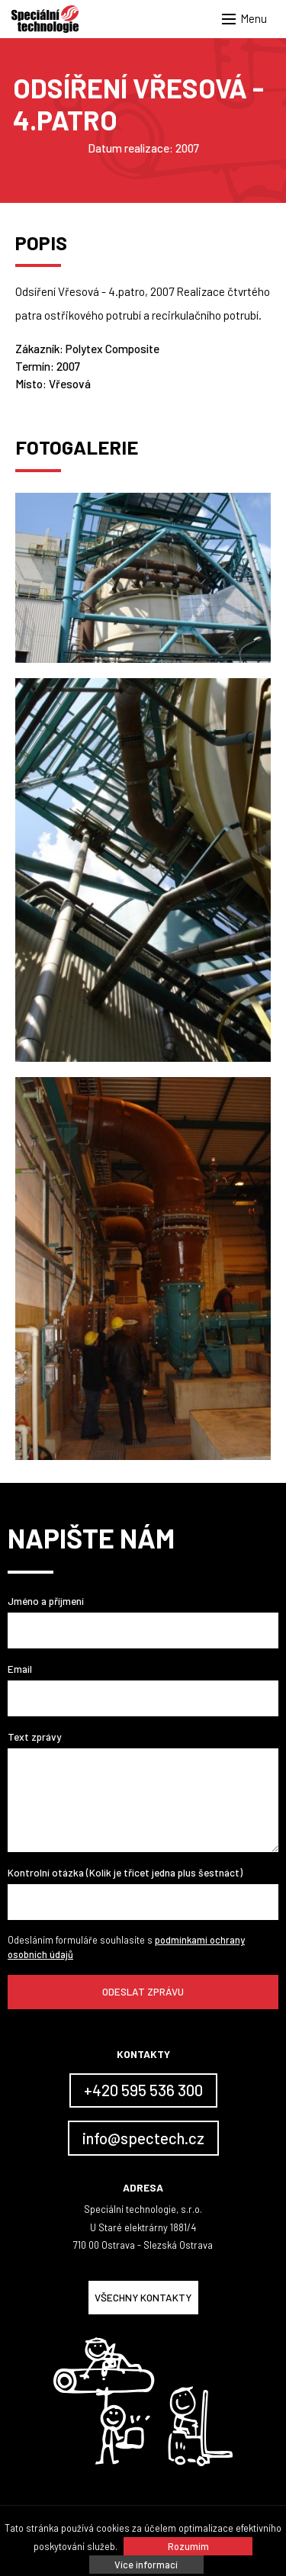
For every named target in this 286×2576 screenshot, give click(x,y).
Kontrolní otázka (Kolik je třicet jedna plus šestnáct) (125, 1872)
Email (20, 1668)
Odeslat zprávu (143, 1991)
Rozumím (188, 2546)
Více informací (146, 2564)
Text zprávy (34, 1736)
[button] (248, 19)
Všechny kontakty (143, 2297)
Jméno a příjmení (46, 1600)
